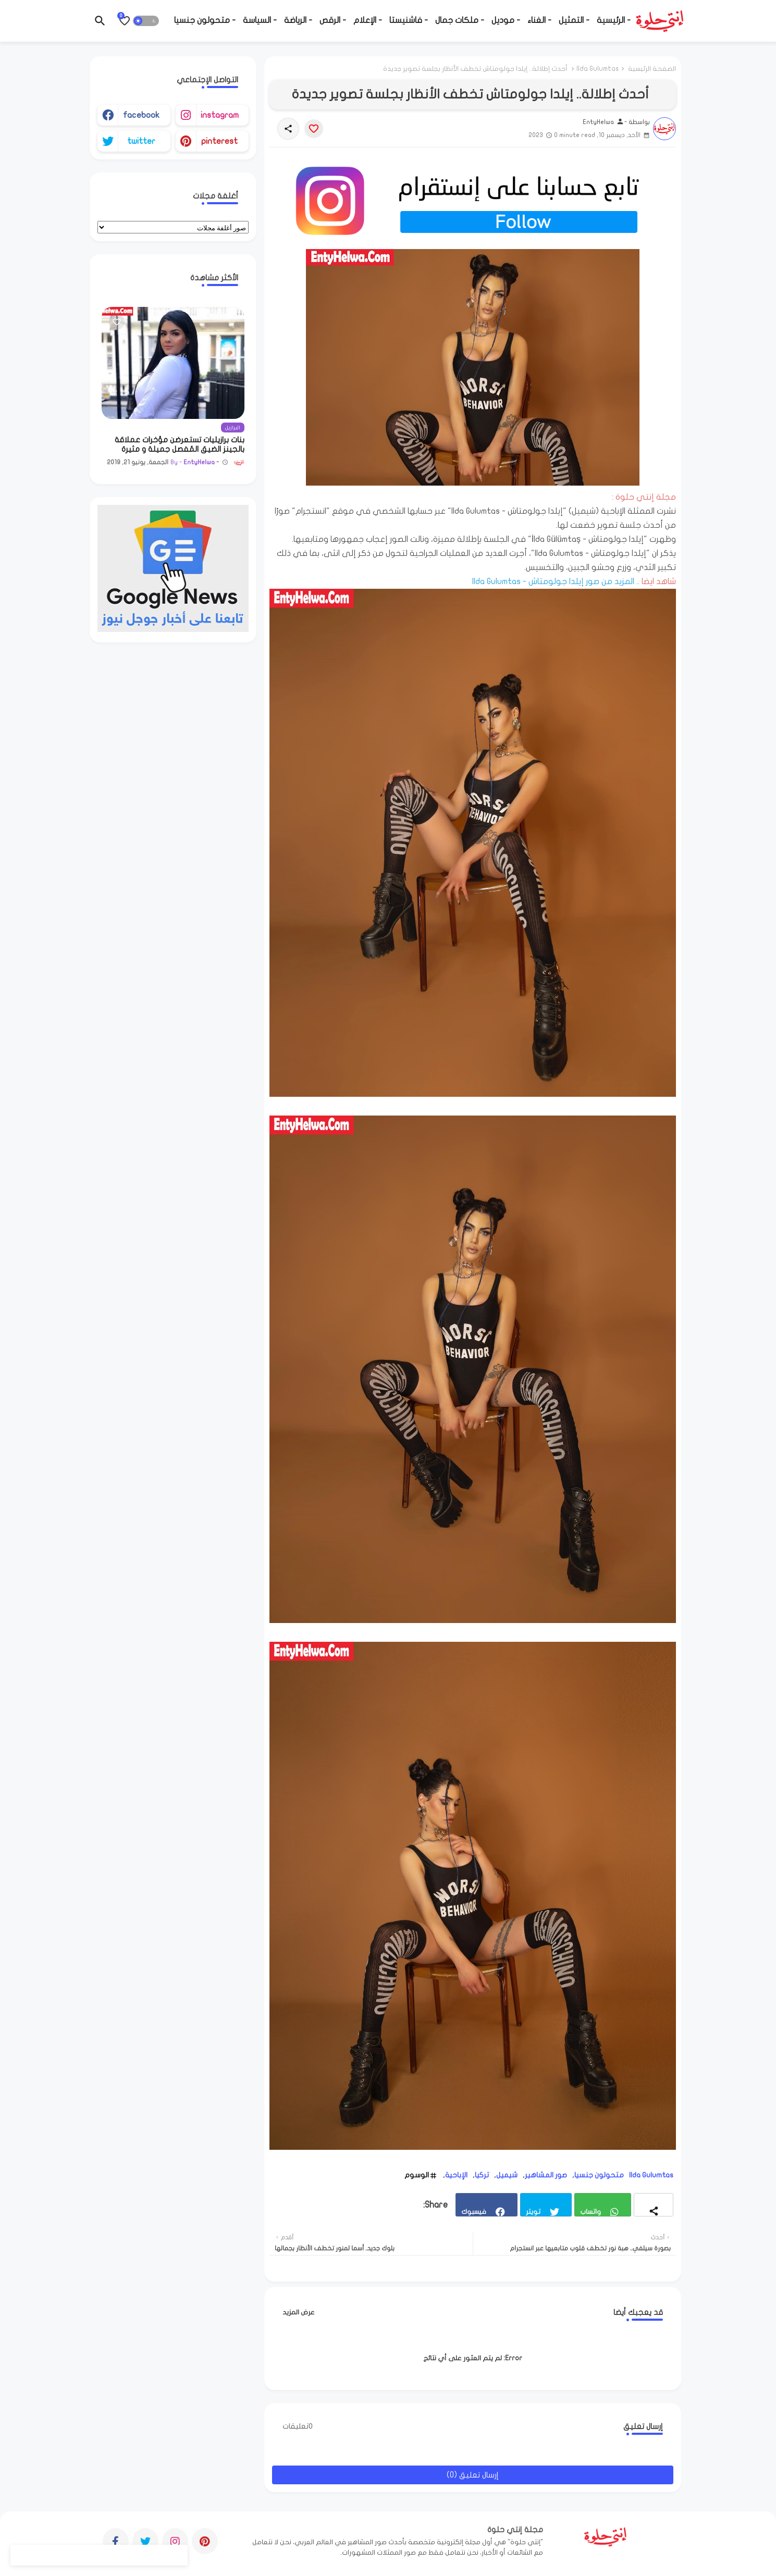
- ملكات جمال (459, 20)
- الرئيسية (614, 20)
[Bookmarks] (124, 21)
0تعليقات (297, 2426)
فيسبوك (473, 2211)
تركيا (482, 2175)
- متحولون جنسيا (205, 20)
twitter (141, 141)
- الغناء (539, 20)
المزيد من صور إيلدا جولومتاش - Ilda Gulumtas (553, 581)
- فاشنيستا (408, 20)
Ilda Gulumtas (597, 68)
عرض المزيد (298, 2312)
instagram (220, 115)
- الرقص (332, 20)
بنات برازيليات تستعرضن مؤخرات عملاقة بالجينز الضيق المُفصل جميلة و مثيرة (179, 444)
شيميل (507, 2175)
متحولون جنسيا (599, 2175)
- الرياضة (298, 20)
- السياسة (260, 20)
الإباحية (456, 2175)
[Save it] (313, 128)
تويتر (533, 2211)
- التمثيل (574, 20)
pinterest (219, 141)
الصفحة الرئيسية (652, 68)
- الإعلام (367, 20)
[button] (146, 21)
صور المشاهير (546, 2175)
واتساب (590, 2211)
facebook (141, 115)
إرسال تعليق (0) (473, 2475)
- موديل (505, 20)
